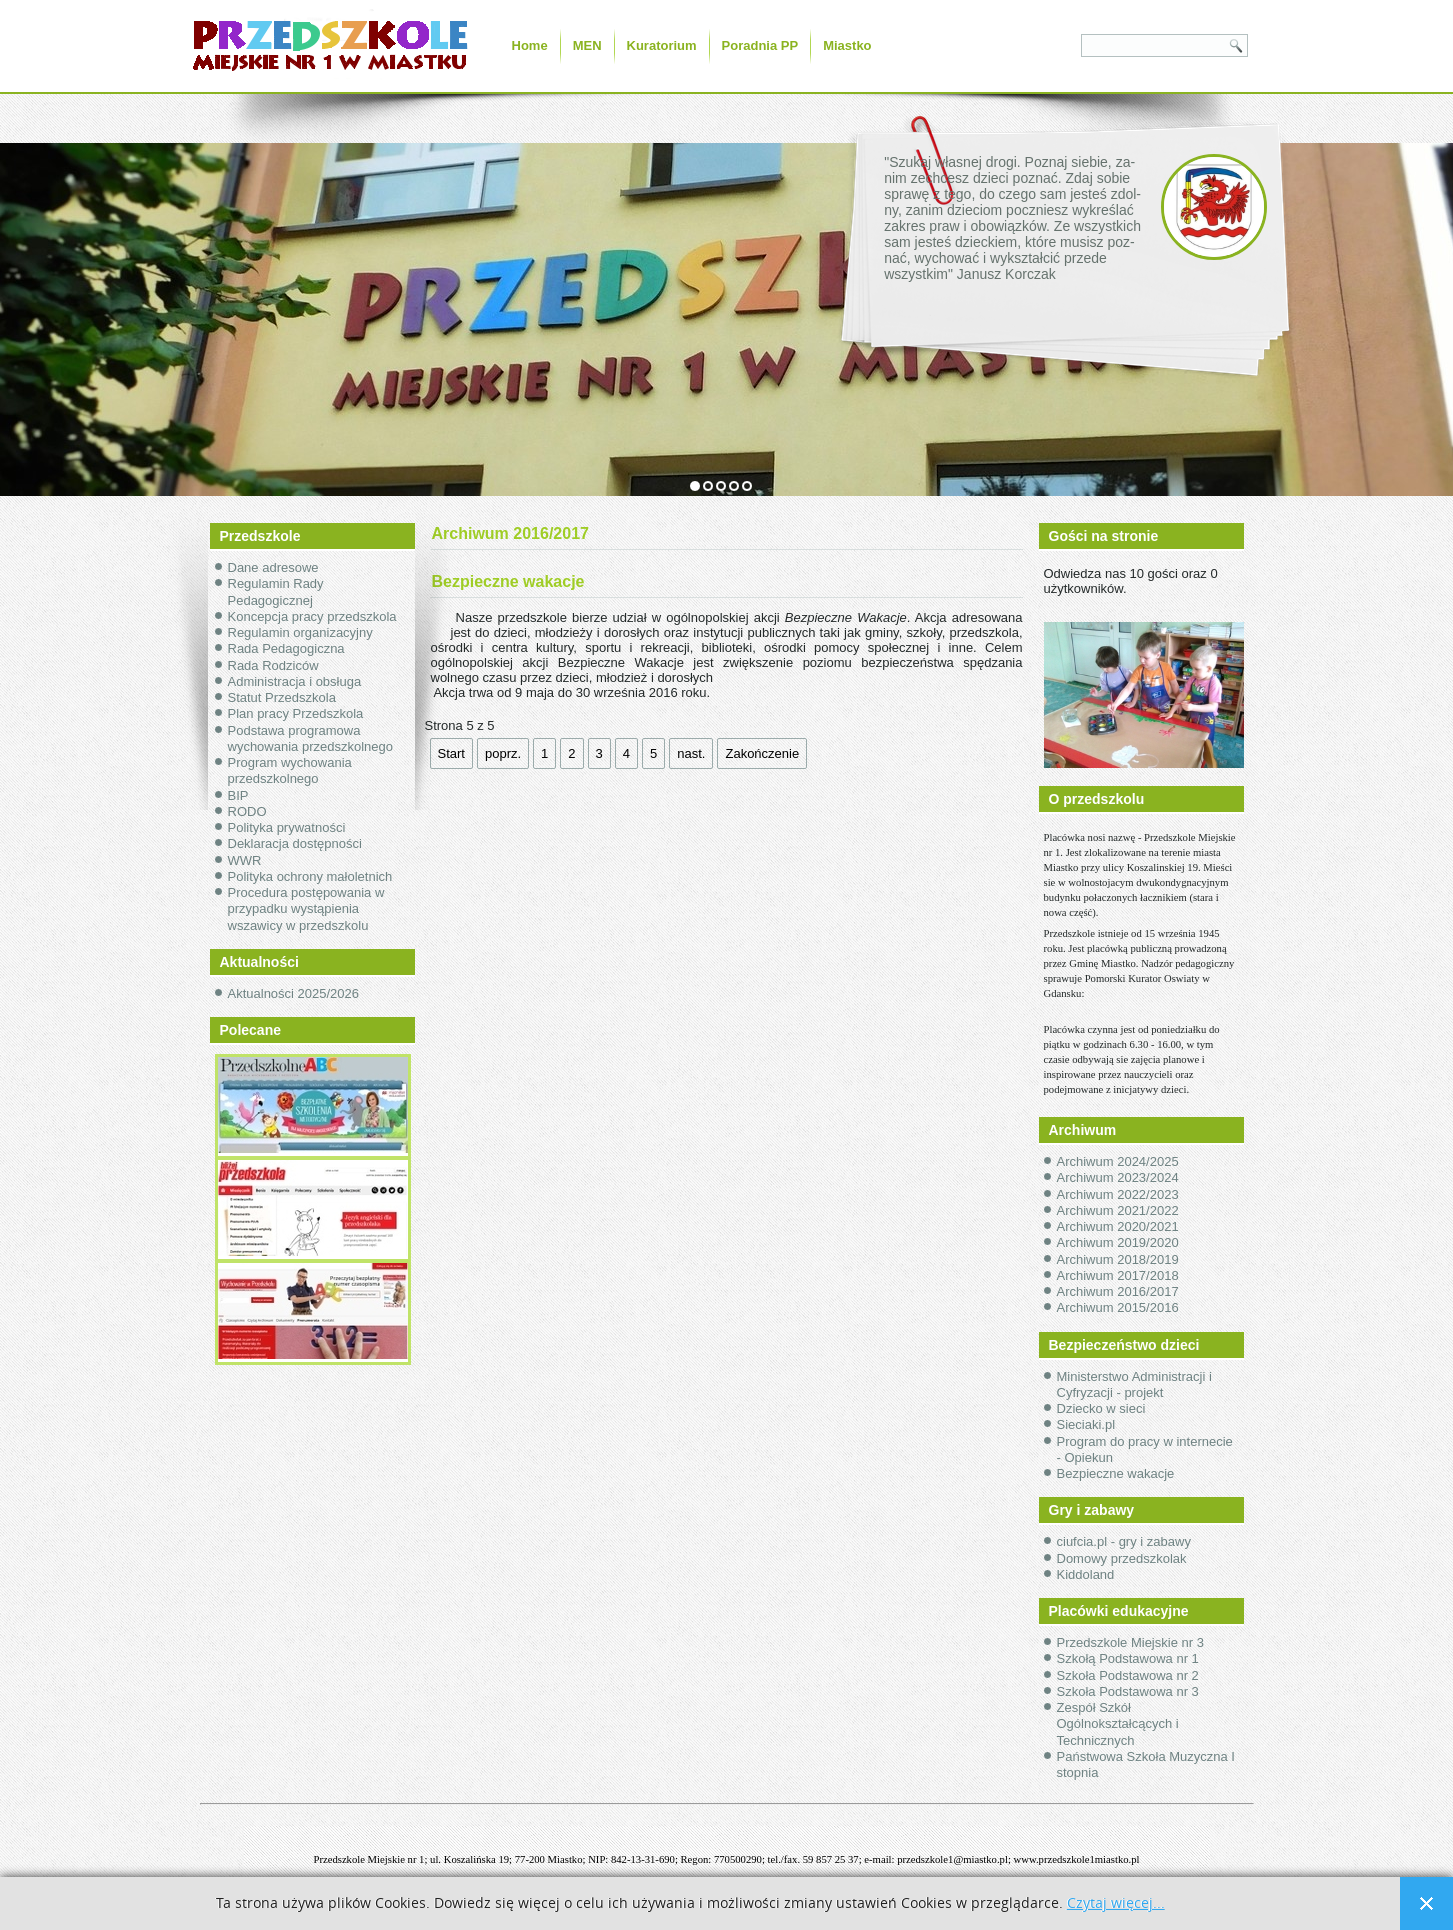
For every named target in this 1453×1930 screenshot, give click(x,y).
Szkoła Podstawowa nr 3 (1128, 1691)
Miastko (847, 45)
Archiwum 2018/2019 (1118, 1259)
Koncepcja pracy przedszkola (312, 616)
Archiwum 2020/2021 (1118, 1226)
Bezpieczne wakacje (1116, 1473)
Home (530, 45)
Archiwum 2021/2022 (1118, 1210)
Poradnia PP (760, 45)
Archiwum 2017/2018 (1118, 1275)
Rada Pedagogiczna (286, 648)
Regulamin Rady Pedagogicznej (276, 591)
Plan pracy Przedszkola (296, 713)
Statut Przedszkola (282, 697)
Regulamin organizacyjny (300, 632)
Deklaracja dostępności (295, 843)
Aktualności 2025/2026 (294, 993)
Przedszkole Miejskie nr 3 (1130, 1642)
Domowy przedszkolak (1122, 1558)
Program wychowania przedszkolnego (290, 770)
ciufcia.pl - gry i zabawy (1124, 1541)
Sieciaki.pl (1086, 1424)
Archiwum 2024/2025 (1118, 1161)
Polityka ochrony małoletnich (310, 876)
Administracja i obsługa (295, 681)
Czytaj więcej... (1116, 1903)
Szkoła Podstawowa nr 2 (1128, 1675)
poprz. (503, 753)
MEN (587, 45)
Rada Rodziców (273, 665)
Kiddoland (1086, 1574)
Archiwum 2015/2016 (1118, 1307)
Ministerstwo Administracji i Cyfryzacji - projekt (1134, 1384)
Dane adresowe (273, 567)
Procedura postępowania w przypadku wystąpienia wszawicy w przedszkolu (306, 909)
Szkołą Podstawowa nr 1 (1128, 1658)
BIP (238, 795)
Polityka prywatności (287, 827)
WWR (245, 860)
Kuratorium (662, 45)
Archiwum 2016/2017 (1118, 1291)
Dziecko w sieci (1101, 1408)
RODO (247, 811)
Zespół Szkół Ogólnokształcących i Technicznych (1118, 1724)
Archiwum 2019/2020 (1118, 1242)
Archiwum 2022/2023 (1118, 1194)
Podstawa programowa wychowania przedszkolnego (310, 738)
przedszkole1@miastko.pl (952, 1859)
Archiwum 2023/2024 (1118, 1177)
